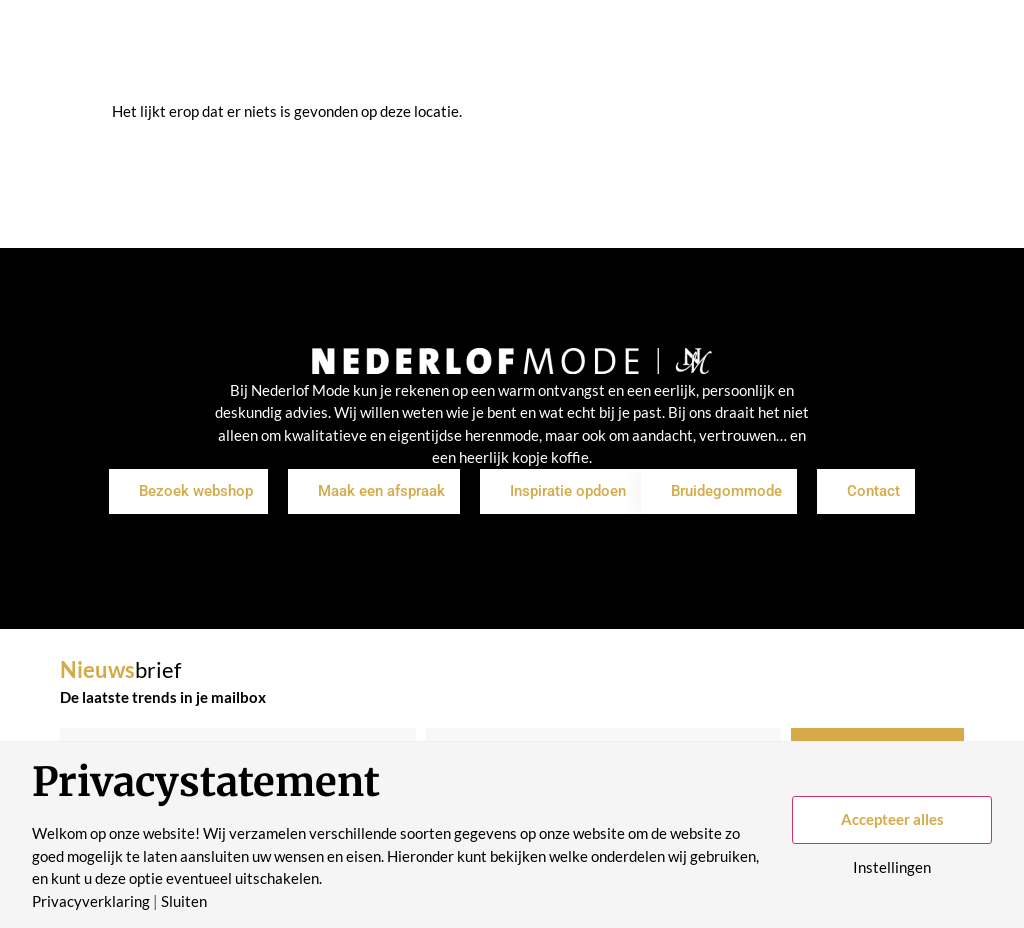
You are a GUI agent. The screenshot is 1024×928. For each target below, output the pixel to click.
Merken (462, 76)
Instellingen (892, 867)
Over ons (548, 76)
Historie (635, 76)
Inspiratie (374, 76)
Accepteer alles (892, 819)
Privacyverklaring (91, 901)
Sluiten (184, 901)
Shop (296, 76)
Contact (718, 76)
